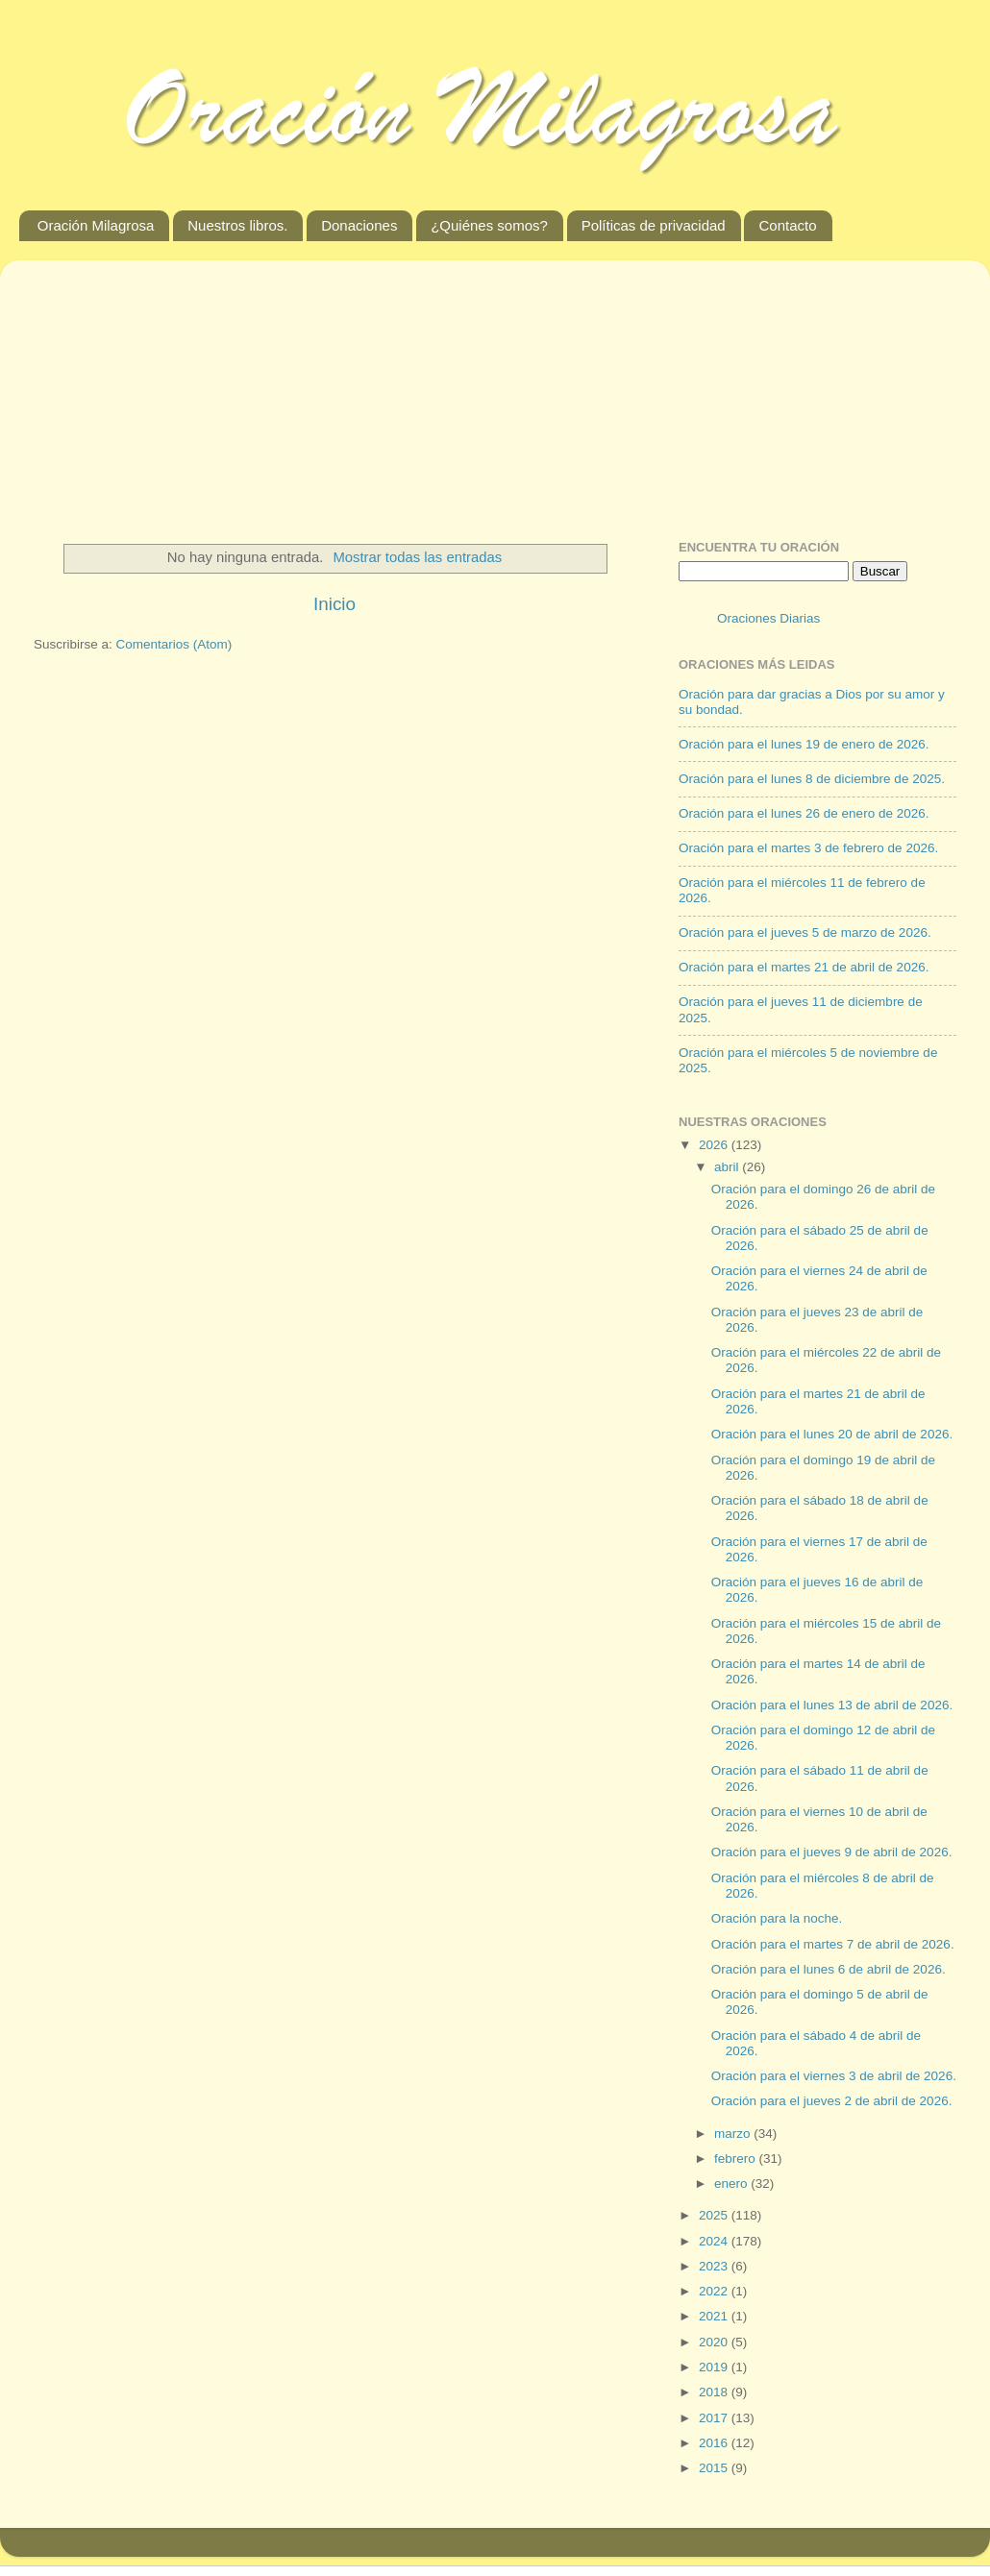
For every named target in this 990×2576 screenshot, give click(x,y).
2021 (715, 2316)
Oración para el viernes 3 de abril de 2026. (833, 2076)
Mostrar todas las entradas (417, 557)
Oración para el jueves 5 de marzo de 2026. (805, 932)
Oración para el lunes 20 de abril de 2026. (832, 1434)
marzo (734, 2133)
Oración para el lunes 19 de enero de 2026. (803, 744)
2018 (715, 2392)
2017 (715, 2418)
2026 (715, 1145)
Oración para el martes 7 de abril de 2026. (832, 1944)
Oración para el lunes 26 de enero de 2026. (803, 813)
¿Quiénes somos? (489, 225)
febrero (736, 2158)
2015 (715, 2468)
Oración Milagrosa (96, 225)
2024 (715, 2241)
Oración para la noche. (777, 1918)
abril (728, 1167)
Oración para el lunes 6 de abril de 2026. (828, 1969)
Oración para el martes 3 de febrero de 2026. (808, 848)
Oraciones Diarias (768, 618)
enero (732, 2183)
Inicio (334, 604)
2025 (715, 2215)
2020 (715, 2342)
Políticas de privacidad (654, 225)
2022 (715, 2291)
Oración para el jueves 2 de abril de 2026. (832, 2101)
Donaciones (359, 225)
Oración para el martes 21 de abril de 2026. (803, 967)
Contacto (787, 225)
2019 (715, 2367)
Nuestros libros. (237, 225)
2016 (715, 2443)
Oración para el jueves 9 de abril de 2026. (832, 1852)
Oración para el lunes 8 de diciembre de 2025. (812, 779)
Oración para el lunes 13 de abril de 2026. (832, 1705)
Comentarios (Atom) (174, 644)
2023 (715, 2266)
